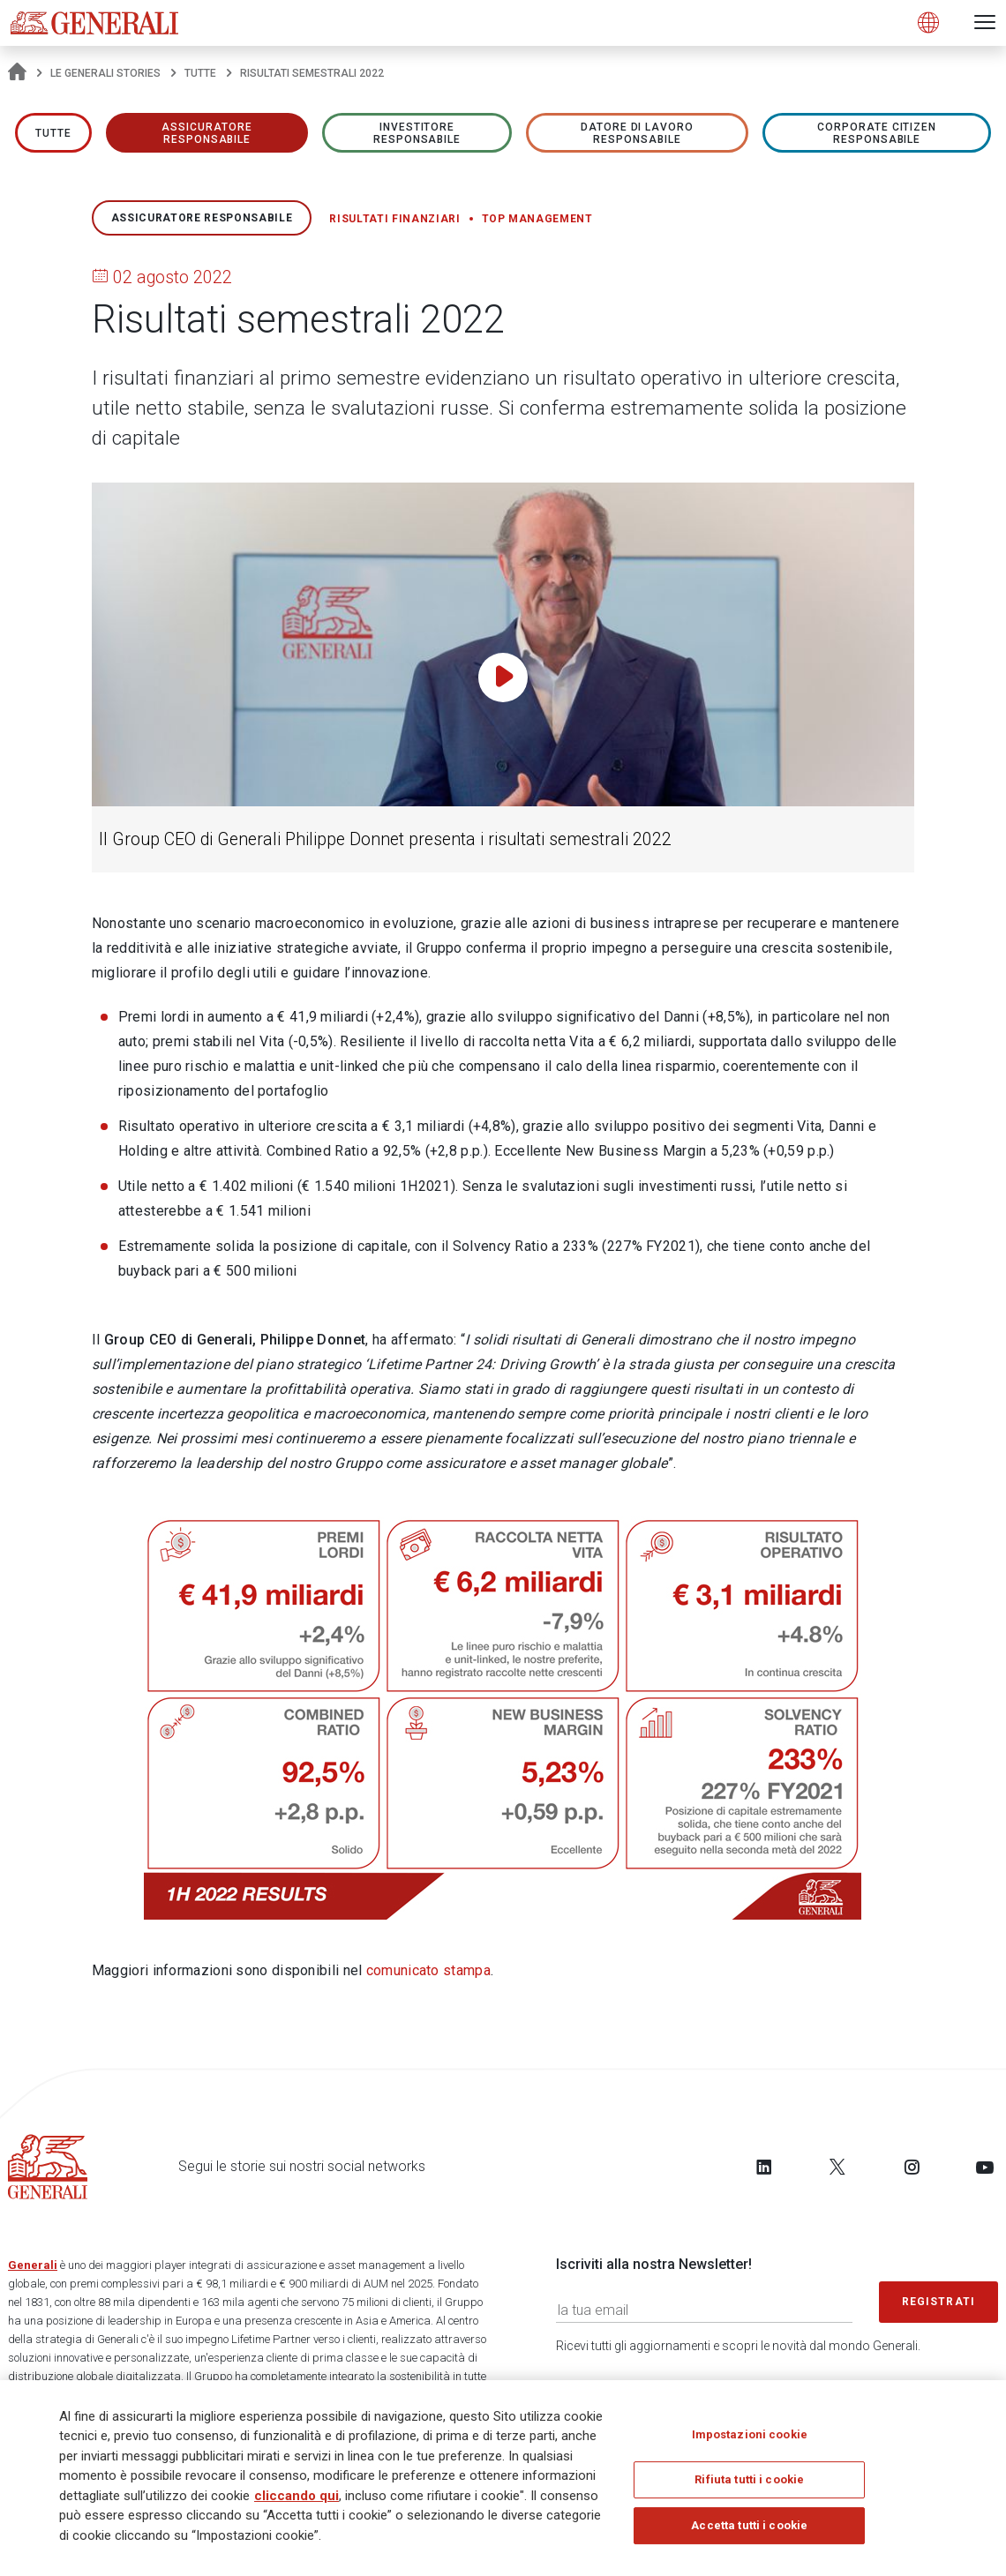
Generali (32, 2265)
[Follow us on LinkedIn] (764, 2166)
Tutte (200, 73)
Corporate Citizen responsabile (876, 133)
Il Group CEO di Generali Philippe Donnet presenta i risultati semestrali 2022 (385, 839)
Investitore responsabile (417, 133)
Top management (537, 219)
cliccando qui (296, 2501)
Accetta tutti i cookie (749, 2530)
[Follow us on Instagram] (911, 2166)
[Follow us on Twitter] (837, 2166)
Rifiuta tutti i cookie (749, 2485)
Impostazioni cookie (749, 2439)
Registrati (939, 2301)
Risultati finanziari (394, 219)
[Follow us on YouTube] (985, 2166)
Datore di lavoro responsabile (637, 133)
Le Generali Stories (105, 73)
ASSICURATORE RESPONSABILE (206, 133)
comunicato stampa (428, 1970)
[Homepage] (17, 73)
